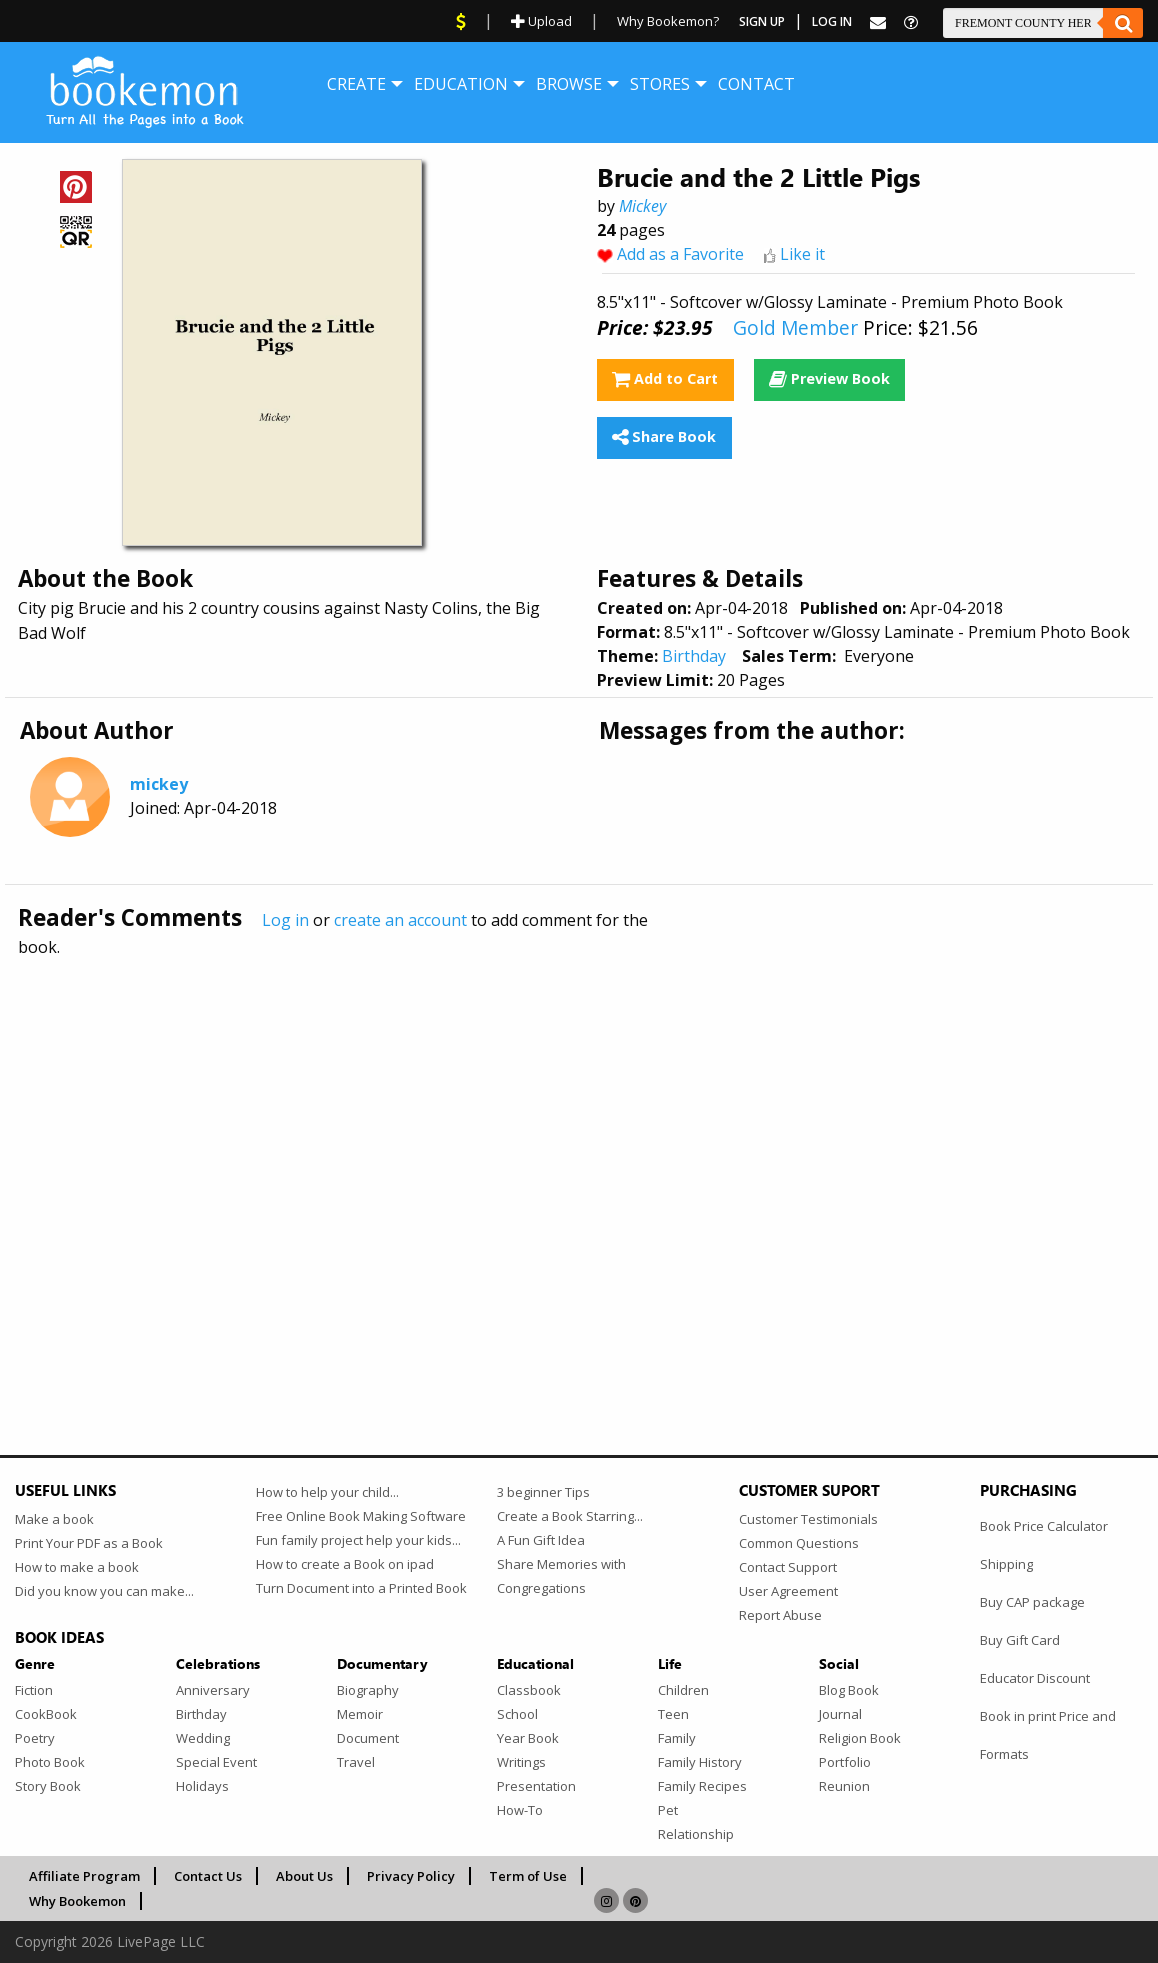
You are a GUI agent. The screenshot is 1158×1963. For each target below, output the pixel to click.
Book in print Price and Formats (1048, 1735)
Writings (521, 1762)
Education (461, 84)
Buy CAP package (1032, 1602)
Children (683, 1690)
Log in (285, 920)
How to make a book (77, 1567)
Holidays (202, 1786)
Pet (668, 1810)
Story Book (48, 1786)
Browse (569, 84)
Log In (832, 21)
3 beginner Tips (543, 1492)
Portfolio (845, 1762)
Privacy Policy (411, 1876)
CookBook (46, 1714)
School (517, 1714)
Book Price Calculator (1044, 1526)
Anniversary (213, 1690)
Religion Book (860, 1738)
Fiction (34, 1690)
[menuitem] (356, 84)
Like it (802, 254)
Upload (541, 21)
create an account (400, 920)
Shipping (1006, 1564)
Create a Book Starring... (570, 1516)
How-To (520, 1810)
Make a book (54, 1519)
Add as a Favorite (680, 254)
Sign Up (762, 21)
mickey (159, 784)
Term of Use (528, 1876)
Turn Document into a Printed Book (361, 1588)
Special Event (216, 1762)
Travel (356, 1762)
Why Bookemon (77, 1901)
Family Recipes (702, 1786)
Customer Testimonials (808, 1519)
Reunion (844, 1786)
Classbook (529, 1690)
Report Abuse (780, 1615)
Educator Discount (1035, 1678)
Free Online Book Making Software (361, 1516)
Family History (700, 1762)
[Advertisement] (579, 1163)
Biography (368, 1690)
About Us (304, 1876)
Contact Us (208, 1876)
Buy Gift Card (1020, 1640)
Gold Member (795, 327)
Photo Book (50, 1762)
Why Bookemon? (668, 21)
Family (677, 1738)
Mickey (642, 206)
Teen (673, 1714)
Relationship (696, 1834)
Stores (660, 84)
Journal (840, 1714)
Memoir (360, 1714)
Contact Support (788, 1567)
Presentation (536, 1786)
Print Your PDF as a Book (89, 1543)
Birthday (694, 656)
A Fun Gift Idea (541, 1540)
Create (356, 84)
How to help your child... (327, 1492)
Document (368, 1738)
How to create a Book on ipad (345, 1564)
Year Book (528, 1738)
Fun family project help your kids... (358, 1540)
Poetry (35, 1738)
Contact (756, 84)
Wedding (203, 1738)
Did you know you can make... (104, 1591)
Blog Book (849, 1690)
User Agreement (788, 1591)
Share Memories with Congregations (561, 1576)
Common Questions (799, 1543)
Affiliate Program (84, 1876)
